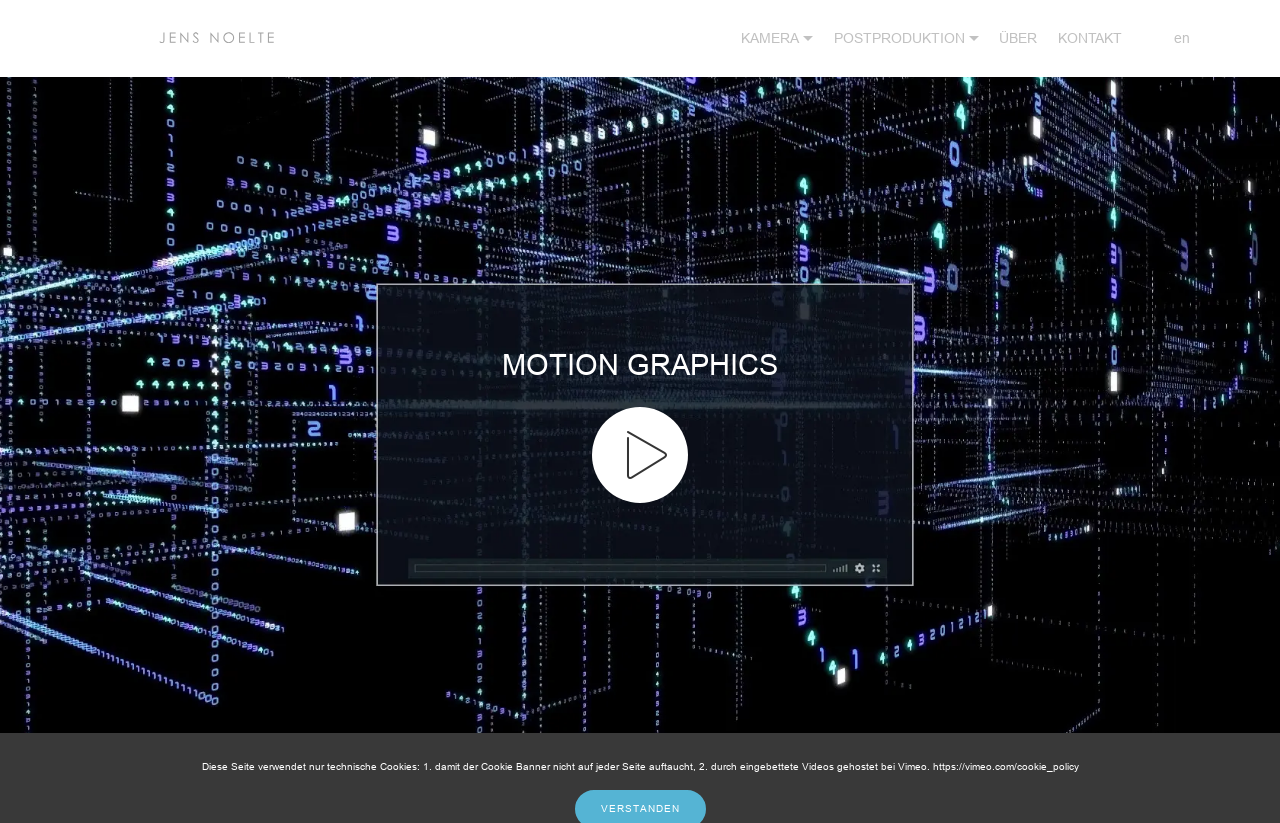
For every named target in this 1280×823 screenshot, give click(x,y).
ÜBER (1018, 38)
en (1166, 38)
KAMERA (770, 38)
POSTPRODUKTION (899, 38)
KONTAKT (1090, 38)
